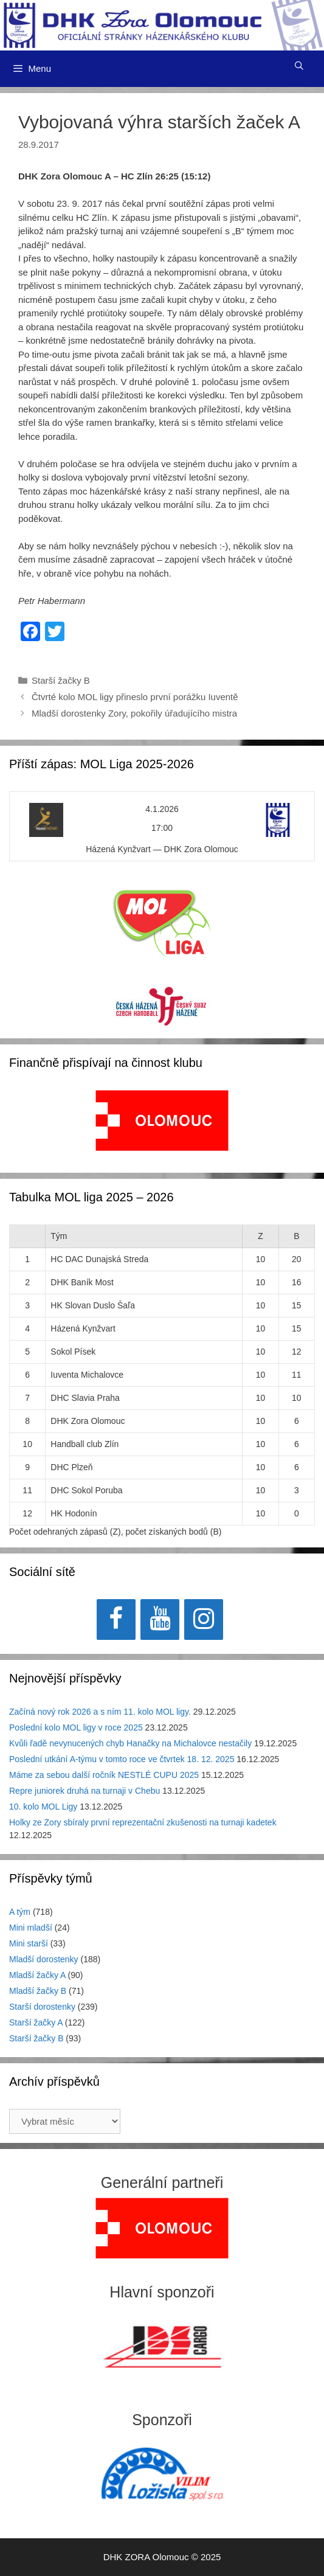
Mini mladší (30, 1927)
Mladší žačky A (37, 1975)
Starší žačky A (36, 2022)
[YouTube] (159, 1619)
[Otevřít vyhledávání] (299, 65)
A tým (19, 1912)
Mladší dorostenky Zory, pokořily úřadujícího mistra (134, 713)
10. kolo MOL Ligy (43, 1806)
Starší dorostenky (42, 2007)
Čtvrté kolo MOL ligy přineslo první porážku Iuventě (135, 697)
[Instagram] (203, 1619)
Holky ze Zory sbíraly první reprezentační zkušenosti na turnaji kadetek (143, 1822)
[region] (162, 1127)
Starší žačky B (61, 680)
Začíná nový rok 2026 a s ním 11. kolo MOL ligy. (100, 1712)
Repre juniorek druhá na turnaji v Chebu (84, 1791)
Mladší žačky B (37, 1991)
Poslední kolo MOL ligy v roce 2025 (76, 1727)
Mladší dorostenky (43, 1959)
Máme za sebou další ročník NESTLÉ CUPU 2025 (104, 1775)
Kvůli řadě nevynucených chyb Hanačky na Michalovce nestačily (130, 1743)
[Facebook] (116, 1619)
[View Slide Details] (162, 1120)
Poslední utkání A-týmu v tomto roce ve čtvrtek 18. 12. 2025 (121, 1759)
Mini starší (28, 1943)
